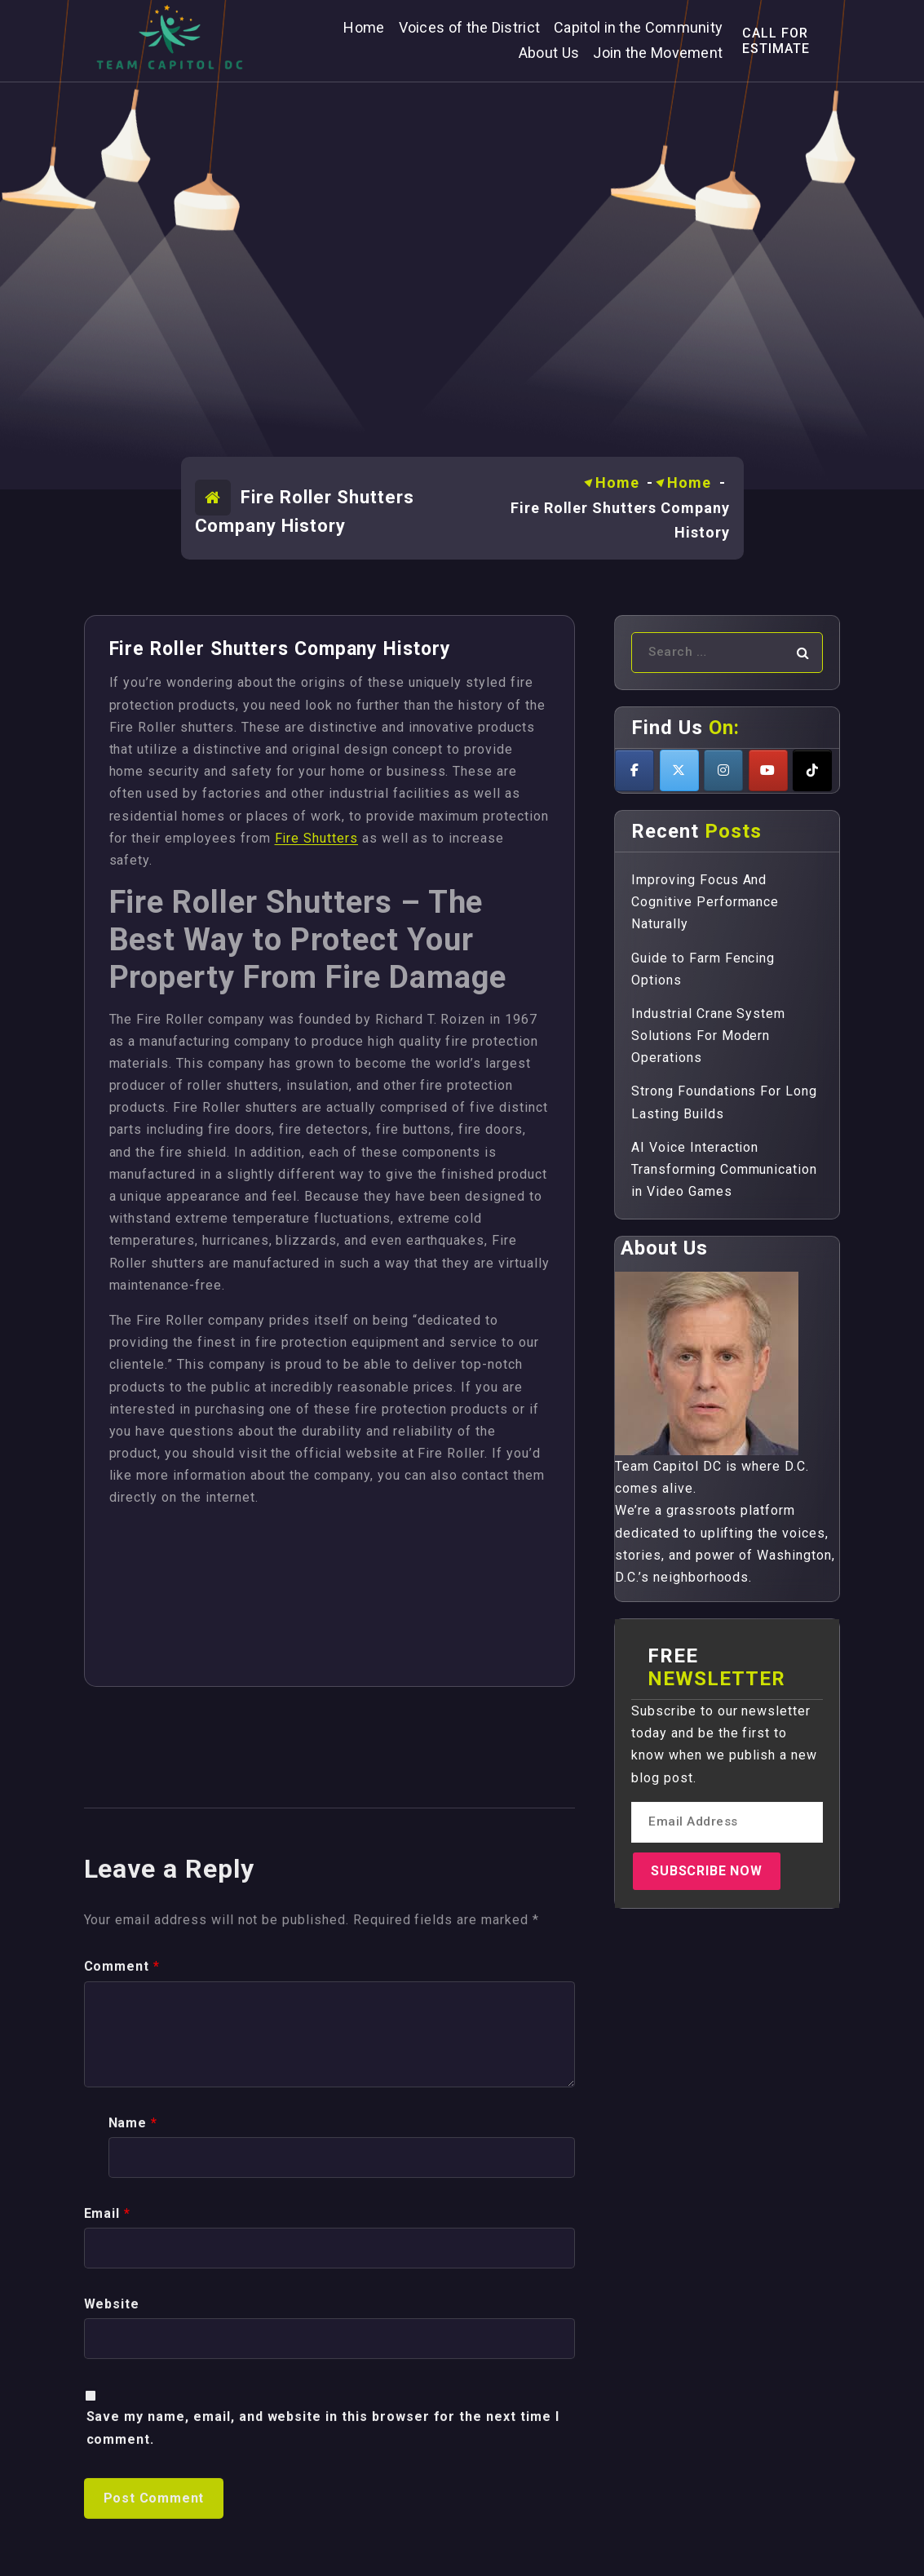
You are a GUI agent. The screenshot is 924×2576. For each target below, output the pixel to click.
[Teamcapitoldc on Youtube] (768, 770)
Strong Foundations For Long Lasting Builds (724, 1102)
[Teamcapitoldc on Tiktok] (812, 770)
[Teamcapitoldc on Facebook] (634, 770)
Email (107, 2540)
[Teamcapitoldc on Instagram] (723, 770)
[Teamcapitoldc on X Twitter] (679, 770)
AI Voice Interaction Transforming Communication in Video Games (724, 1169)
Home (617, 482)
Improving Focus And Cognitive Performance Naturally (705, 902)
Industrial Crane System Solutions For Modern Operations (708, 1035)
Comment (122, 2294)
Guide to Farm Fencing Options (703, 969)
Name (133, 2450)
